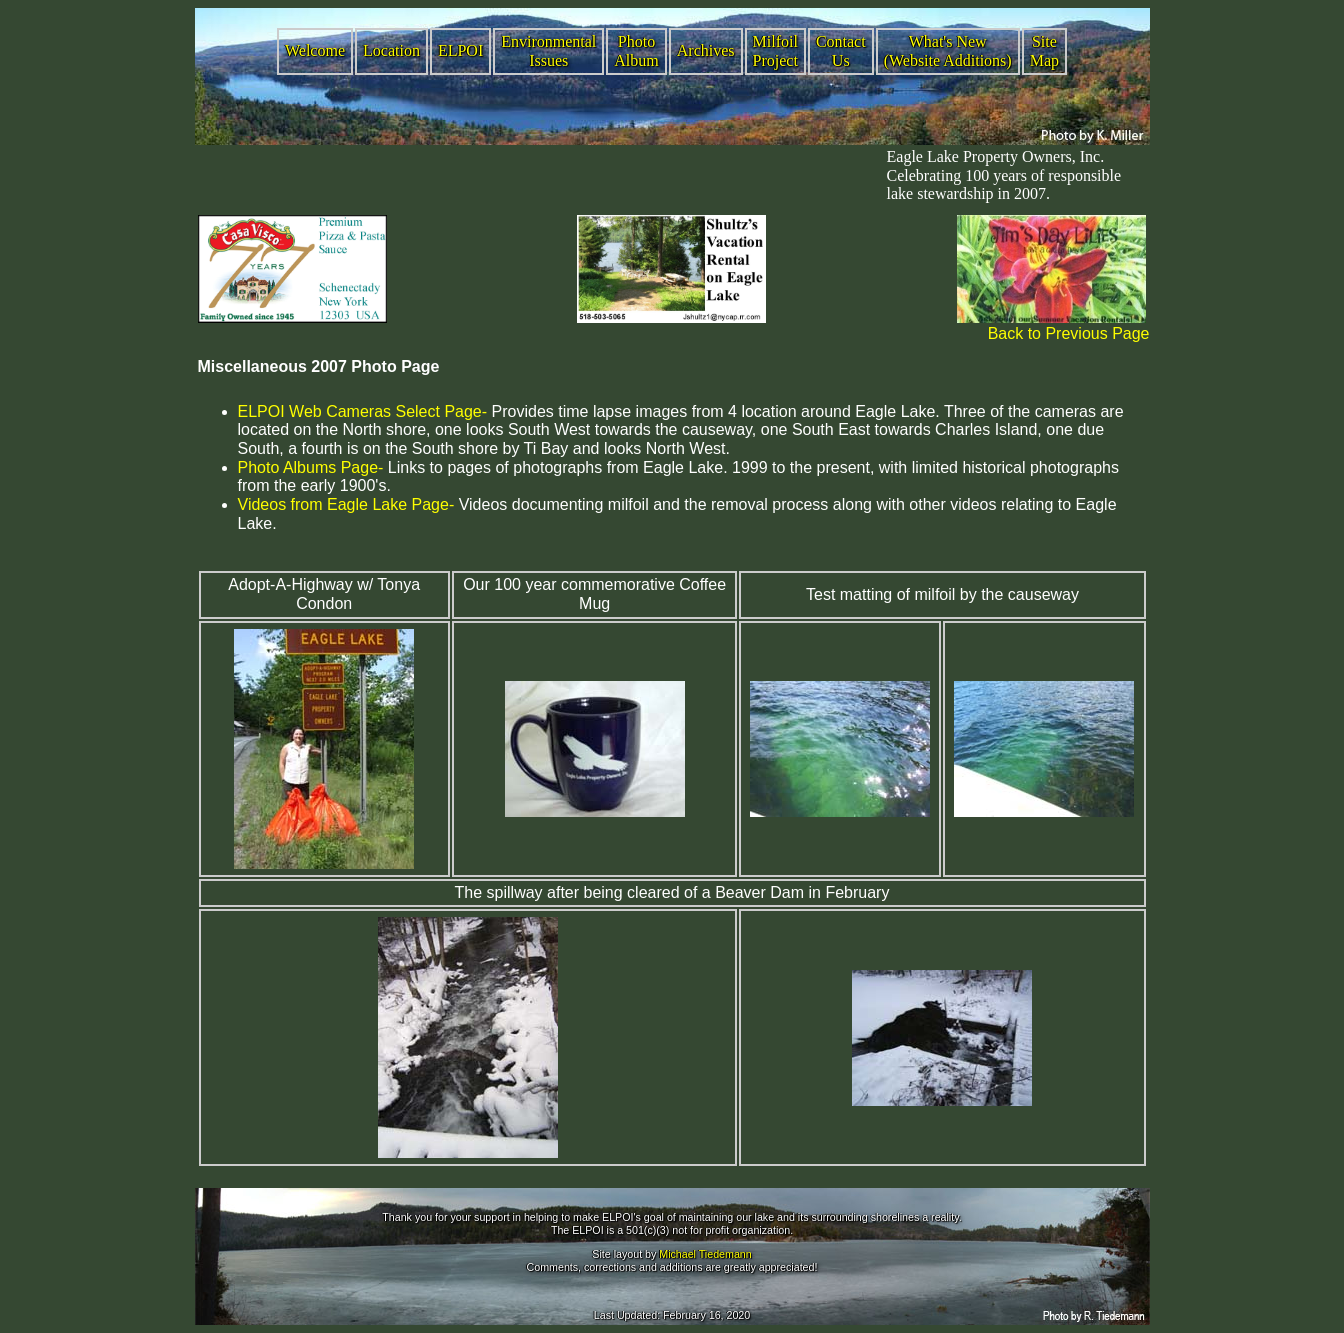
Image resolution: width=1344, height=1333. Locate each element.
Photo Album (636, 51)
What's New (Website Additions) (948, 51)
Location (391, 50)
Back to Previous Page (1069, 333)
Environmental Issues (548, 51)
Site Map (1044, 51)
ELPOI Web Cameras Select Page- (363, 411)
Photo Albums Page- (311, 467)
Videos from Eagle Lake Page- (346, 504)
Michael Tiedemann (705, 1254)
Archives (706, 50)
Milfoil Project (775, 51)
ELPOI (460, 50)
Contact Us (841, 51)
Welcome (315, 50)
